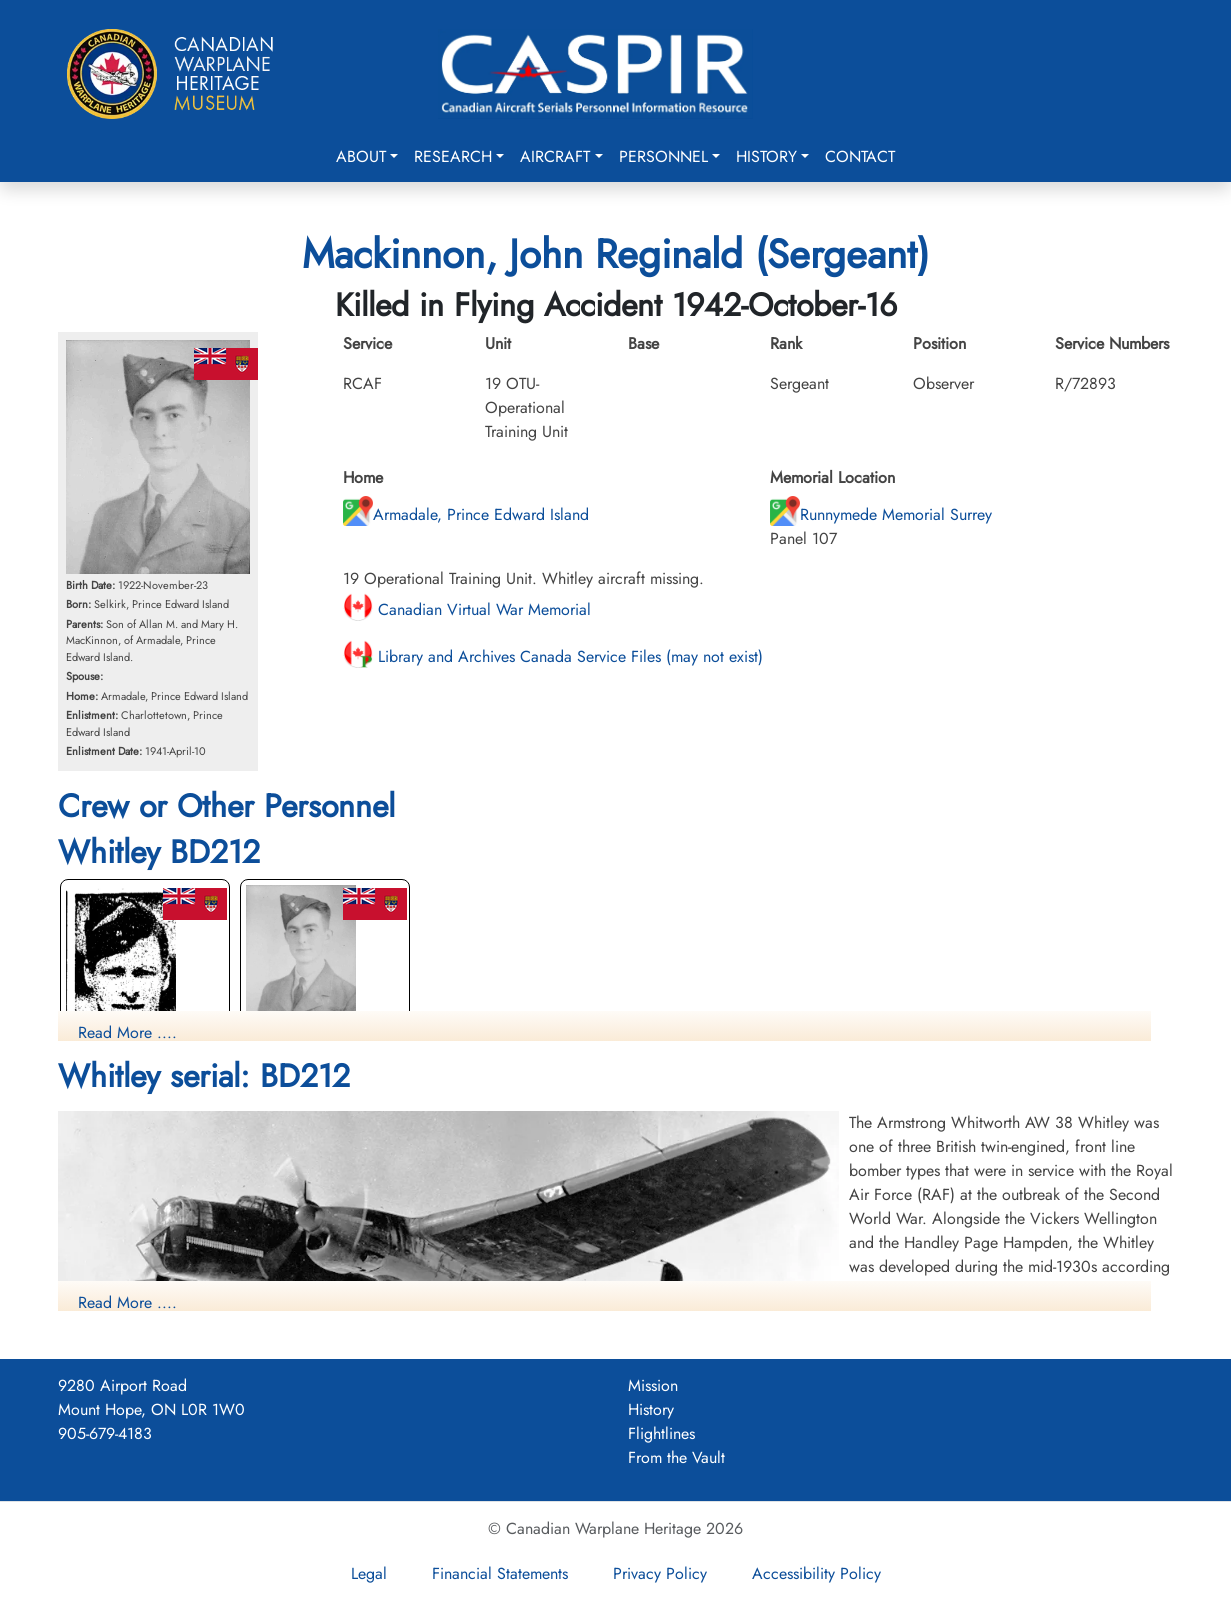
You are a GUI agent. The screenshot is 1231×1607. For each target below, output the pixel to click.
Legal (369, 1573)
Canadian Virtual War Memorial (467, 609)
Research (453, 156)
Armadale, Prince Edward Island (466, 514)
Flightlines (661, 1433)
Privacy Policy (660, 1573)
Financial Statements (500, 1573)
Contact (860, 156)
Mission (653, 1385)
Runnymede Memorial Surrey (881, 514)
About (361, 156)
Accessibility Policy (816, 1573)
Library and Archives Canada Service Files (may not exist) (553, 656)
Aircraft (555, 156)
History (766, 156)
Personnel (663, 156)
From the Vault (676, 1457)
